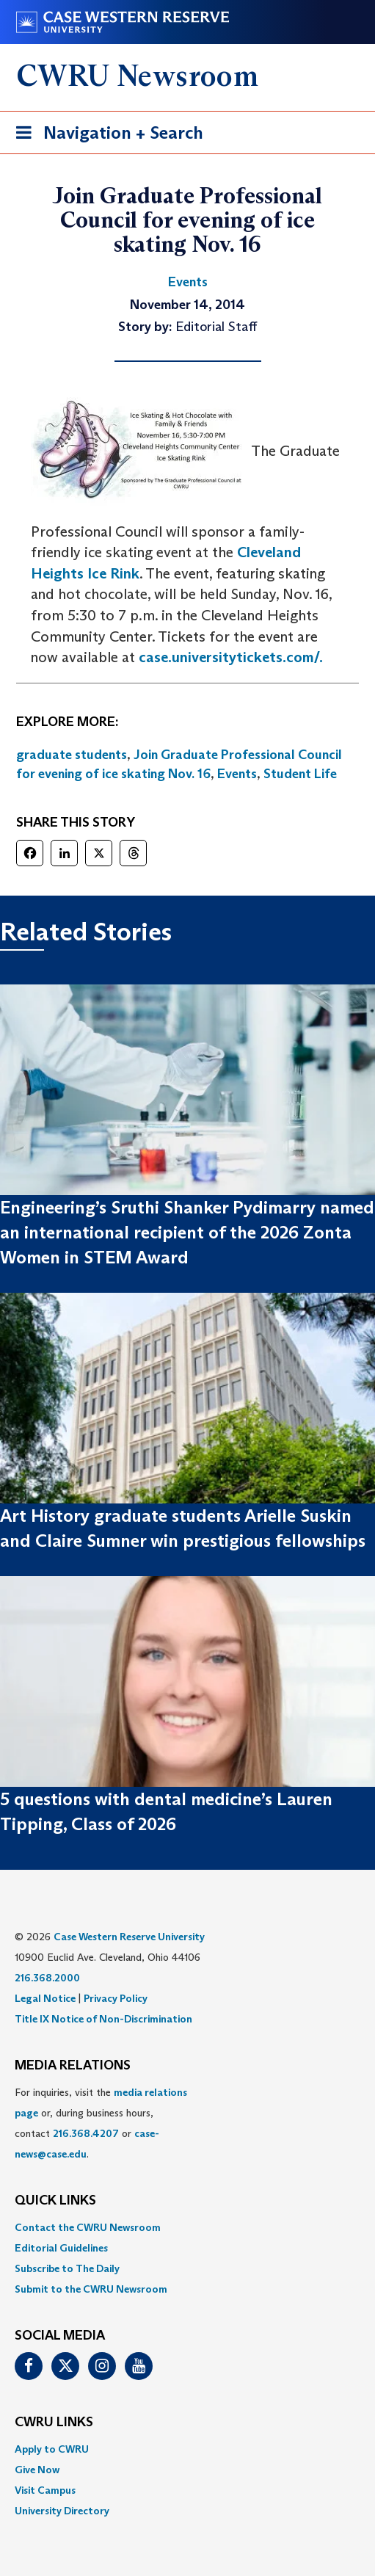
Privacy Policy (116, 1998)
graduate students (71, 755)
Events (237, 774)
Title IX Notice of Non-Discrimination (103, 2018)
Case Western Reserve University (129, 1936)
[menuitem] (187, 2227)
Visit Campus (45, 2490)
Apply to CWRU (52, 2449)
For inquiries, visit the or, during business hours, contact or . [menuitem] (101, 2123)
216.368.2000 (47, 1977)
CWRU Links (54, 2422)
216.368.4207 (86, 2133)
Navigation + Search (105, 135)
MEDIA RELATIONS (73, 2065)
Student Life (300, 774)
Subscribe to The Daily (67, 2268)
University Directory (62, 2510)
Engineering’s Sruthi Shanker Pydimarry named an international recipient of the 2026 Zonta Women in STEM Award (187, 1233)
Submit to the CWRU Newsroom (91, 2289)
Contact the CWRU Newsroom (88, 2227)
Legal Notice (45, 1998)
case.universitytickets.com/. (231, 657)
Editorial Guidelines (61, 2247)
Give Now (37, 2469)
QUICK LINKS (55, 2201)
